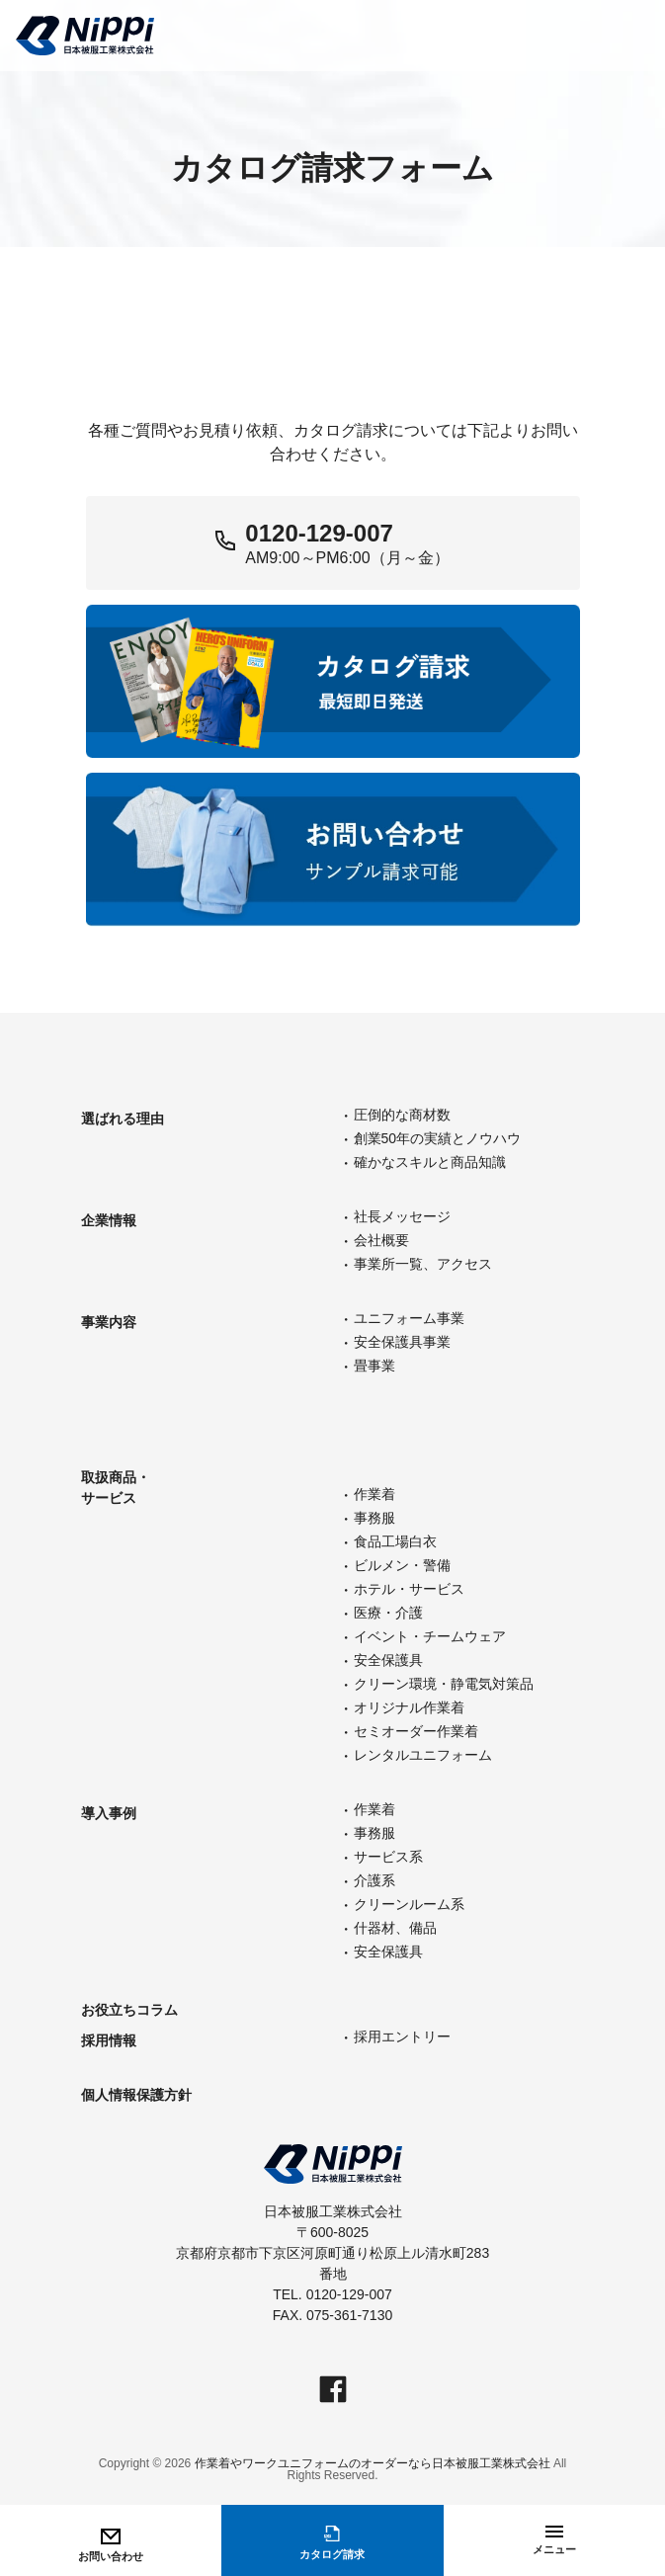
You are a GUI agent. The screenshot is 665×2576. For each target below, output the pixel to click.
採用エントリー (402, 2036)
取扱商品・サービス (115, 1487)
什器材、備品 (395, 1928)
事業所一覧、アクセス (423, 1264)
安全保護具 (388, 1660)
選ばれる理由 (122, 1118)
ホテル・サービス (409, 1589)
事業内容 (108, 1322)
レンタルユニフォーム (423, 1755)
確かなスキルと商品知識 (430, 1162)
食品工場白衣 (395, 1541)
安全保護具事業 (402, 1342)
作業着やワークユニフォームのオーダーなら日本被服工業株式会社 (372, 2463)
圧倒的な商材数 (402, 1114)
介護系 (374, 1880)
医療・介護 (388, 1612)
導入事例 (108, 1813)
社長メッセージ (402, 1216)
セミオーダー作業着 (416, 1731)
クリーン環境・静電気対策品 (444, 1684)
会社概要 (381, 1240)
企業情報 (108, 1220)
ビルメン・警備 (402, 1565)
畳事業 (374, 1365)
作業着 (374, 1494)
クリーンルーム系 (409, 1904)
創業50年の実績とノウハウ (438, 1138)
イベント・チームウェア (430, 1636)
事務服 (374, 1518)
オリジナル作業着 (409, 1707)
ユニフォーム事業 (409, 1318)
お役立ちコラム (129, 2010)
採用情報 (108, 2040)
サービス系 (388, 1857)
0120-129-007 (318, 533)
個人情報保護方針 (136, 2095)
